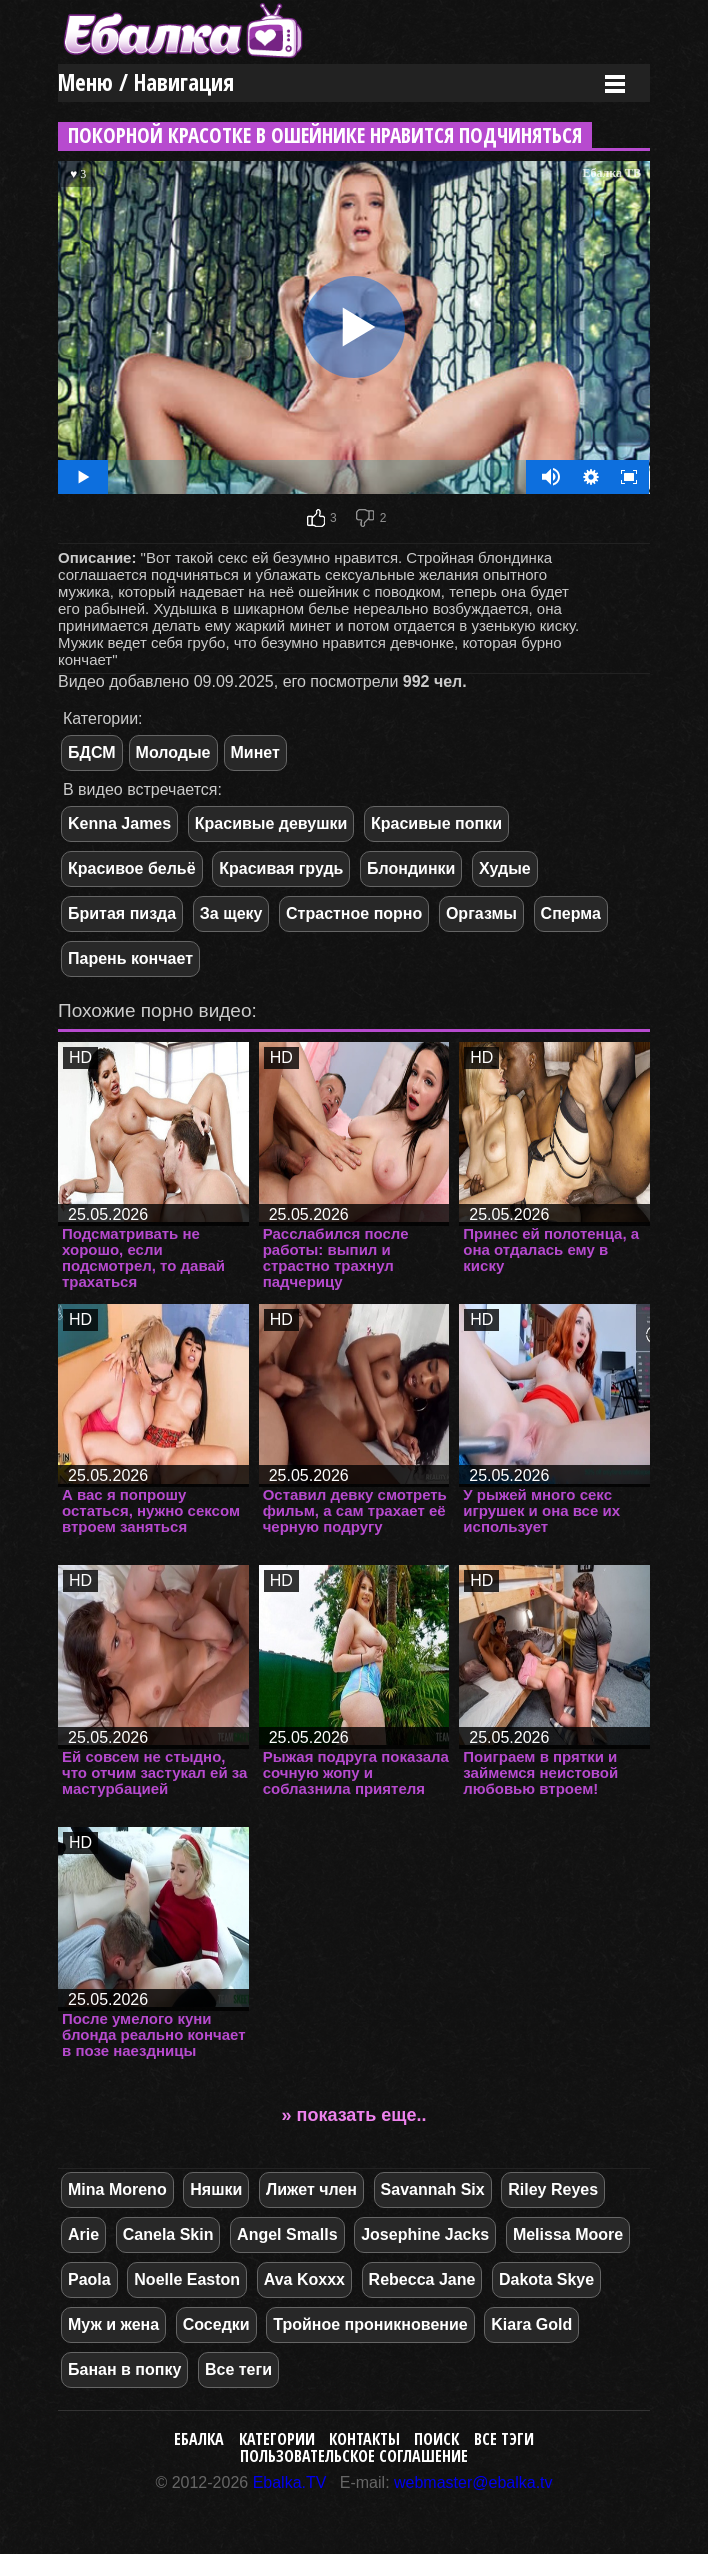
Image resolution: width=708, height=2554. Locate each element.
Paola (89, 2279)
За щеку (231, 913)
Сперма (571, 913)
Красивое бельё (132, 868)
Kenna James (119, 823)
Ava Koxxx (304, 2279)
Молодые (173, 752)
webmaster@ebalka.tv (473, 2482)
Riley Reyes (553, 2189)
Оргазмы (481, 913)
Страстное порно (354, 913)
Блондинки (411, 868)
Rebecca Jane (422, 2279)
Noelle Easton (187, 2279)
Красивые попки (436, 823)
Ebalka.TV (290, 2482)
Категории (277, 2439)
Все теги (238, 2369)
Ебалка (199, 2439)
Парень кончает (130, 958)
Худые (505, 868)
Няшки (216, 2189)
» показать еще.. (354, 2115)
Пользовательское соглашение (354, 2456)
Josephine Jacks (425, 2234)
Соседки (216, 2324)
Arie (83, 2234)
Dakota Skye (546, 2279)
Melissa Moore (568, 2234)
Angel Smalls (287, 2234)
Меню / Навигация (146, 82)
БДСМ (92, 752)
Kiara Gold (531, 2324)
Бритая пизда (122, 913)
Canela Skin (168, 2234)
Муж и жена (113, 2324)
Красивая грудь (281, 868)
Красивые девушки (271, 823)
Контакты (364, 2439)
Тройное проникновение (370, 2324)
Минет (255, 752)
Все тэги (504, 2439)
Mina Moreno (117, 2189)
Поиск (436, 2439)
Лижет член (311, 2189)
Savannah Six (433, 2189)
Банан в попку (124, 2369)
